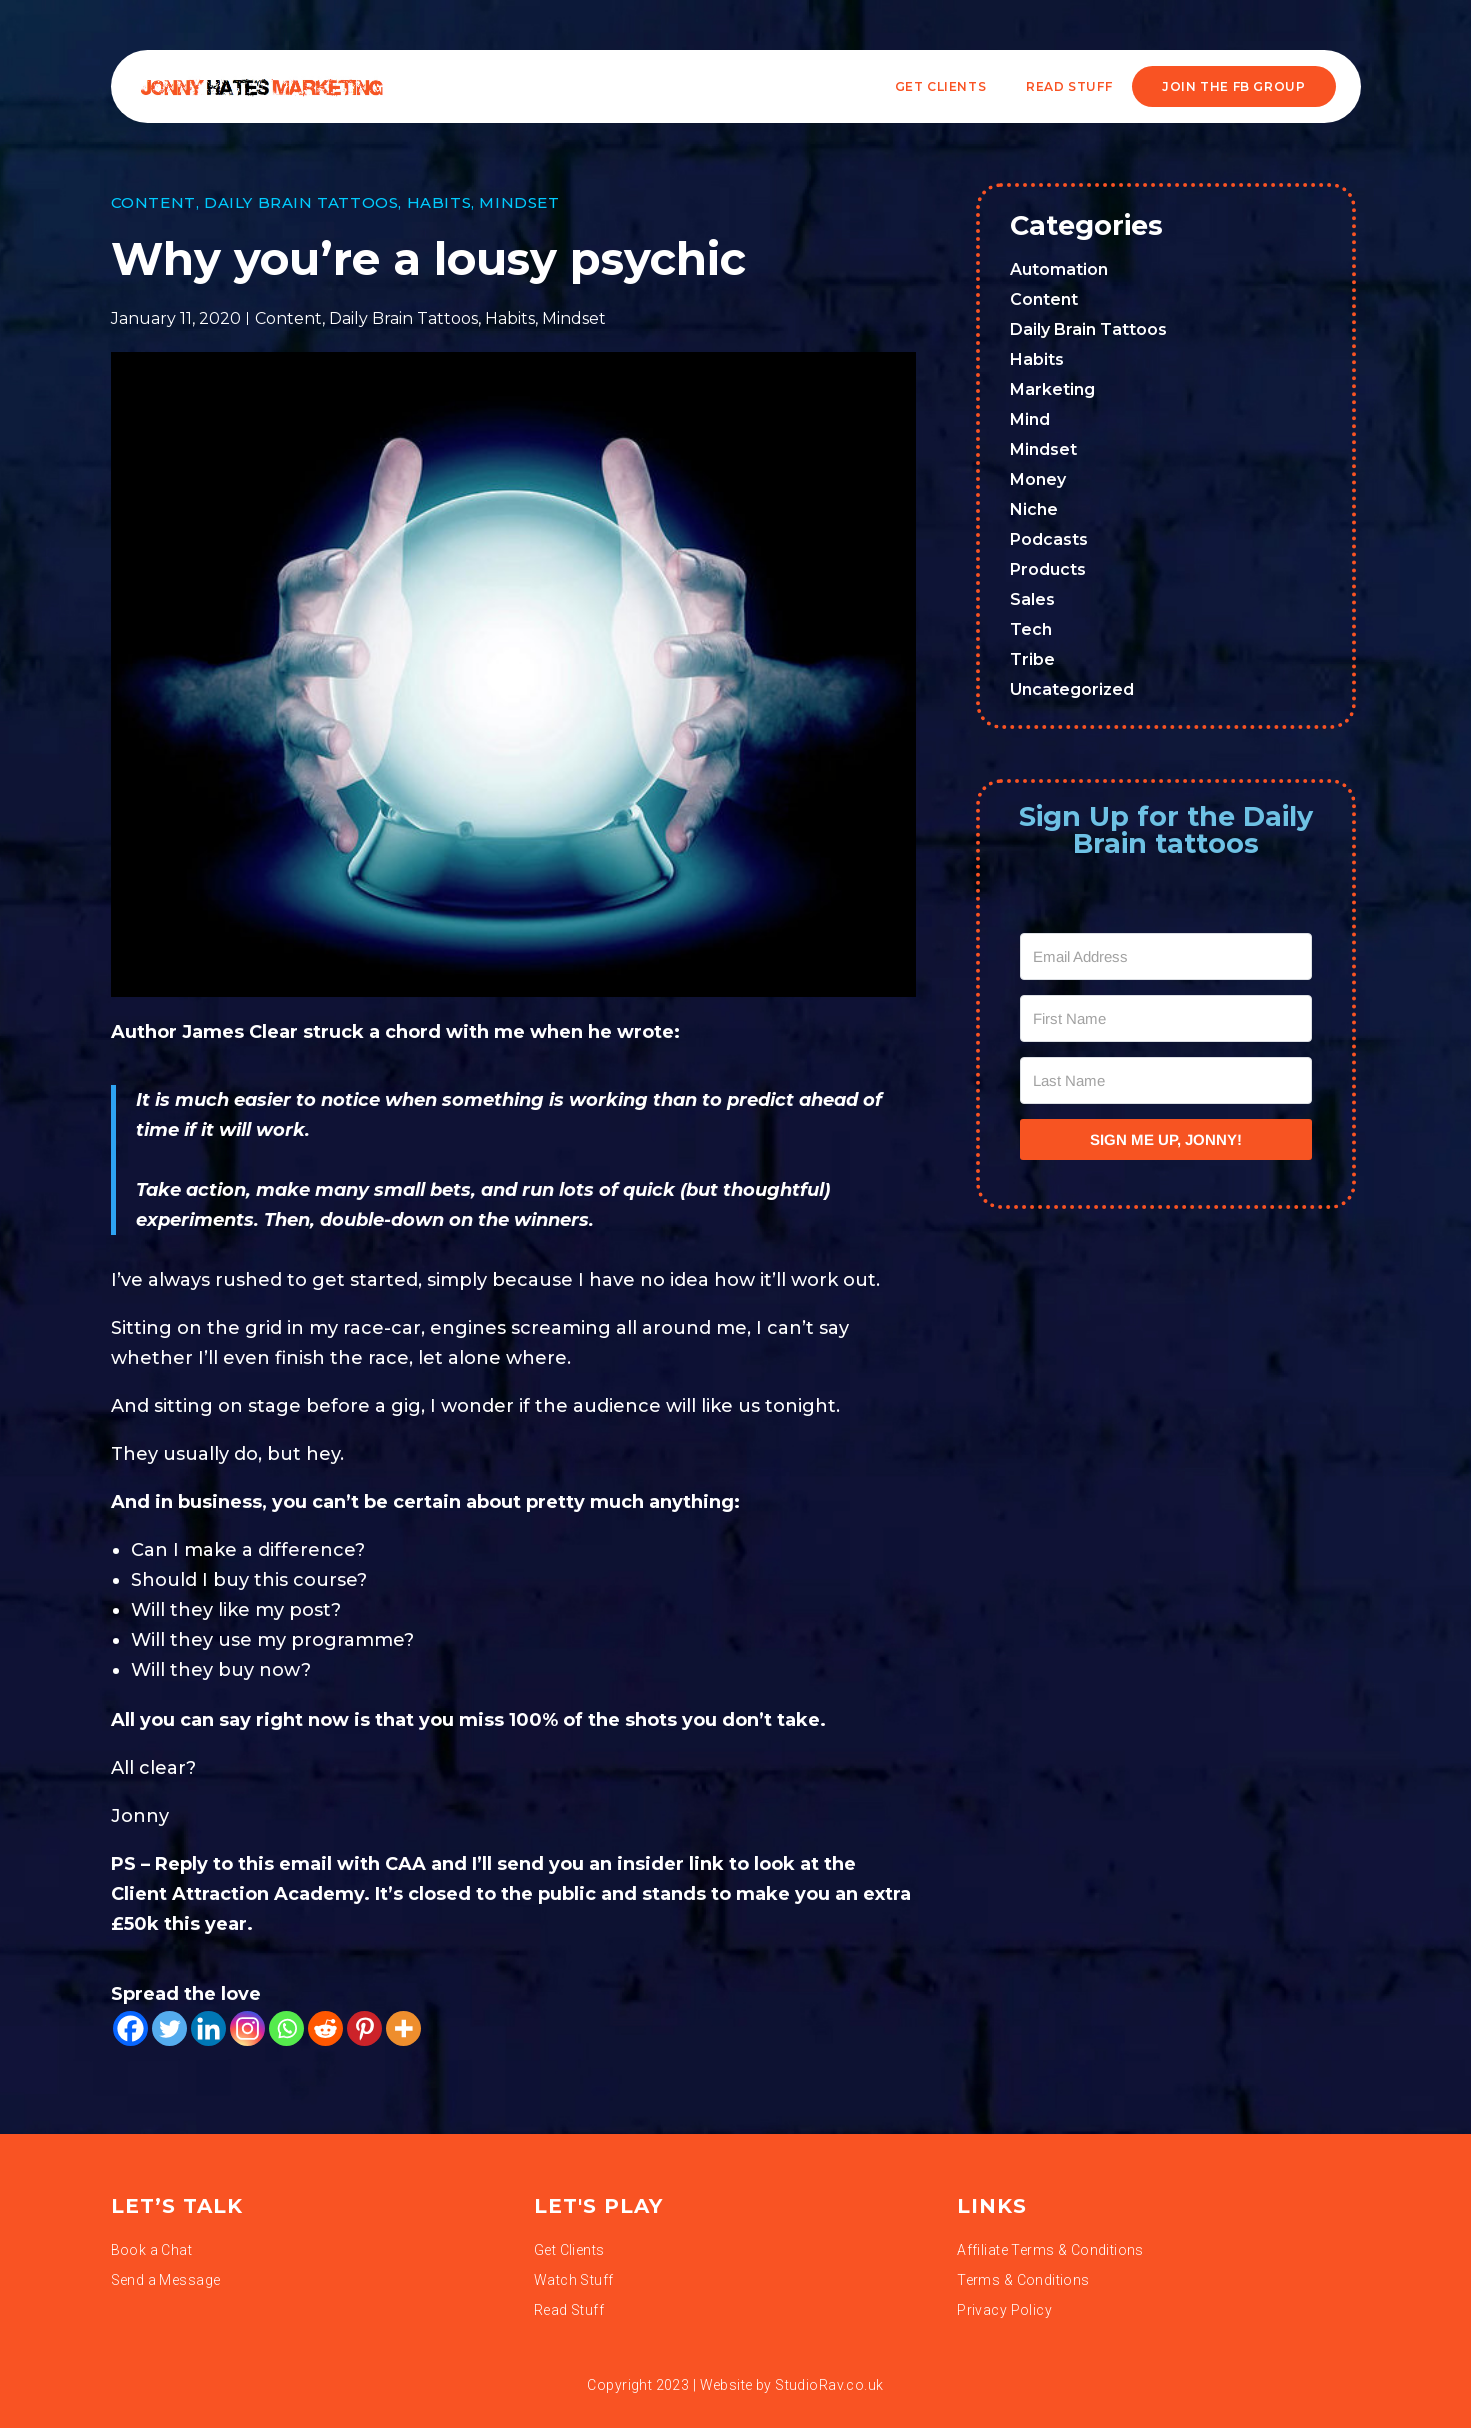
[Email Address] (1166, 956)
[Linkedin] (208, 2028)
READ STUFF (1069, 86)
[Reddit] (325, 2028)
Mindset (519, 202)
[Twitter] (169, 2028)
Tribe (1032, 659)
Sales (1032, 599)
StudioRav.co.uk (829, 2385)
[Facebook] (130, 2028)
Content (153, 202)
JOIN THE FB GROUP (1233, 86)
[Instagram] (247, 2028)
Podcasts (1049, 539)
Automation (1059, 269)
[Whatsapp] (286, 2028)
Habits (439, 202)
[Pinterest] (364, 2028)
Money (1038, 479)
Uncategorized (1072, 689)
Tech (1031, 629)
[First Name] (1166, 1018)
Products (1048, 569)
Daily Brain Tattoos (301, 202)
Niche (1034, 509)
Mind (1030, 419)
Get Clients (941, 86)
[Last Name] (1166, 1080)
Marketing (1052, 389)
